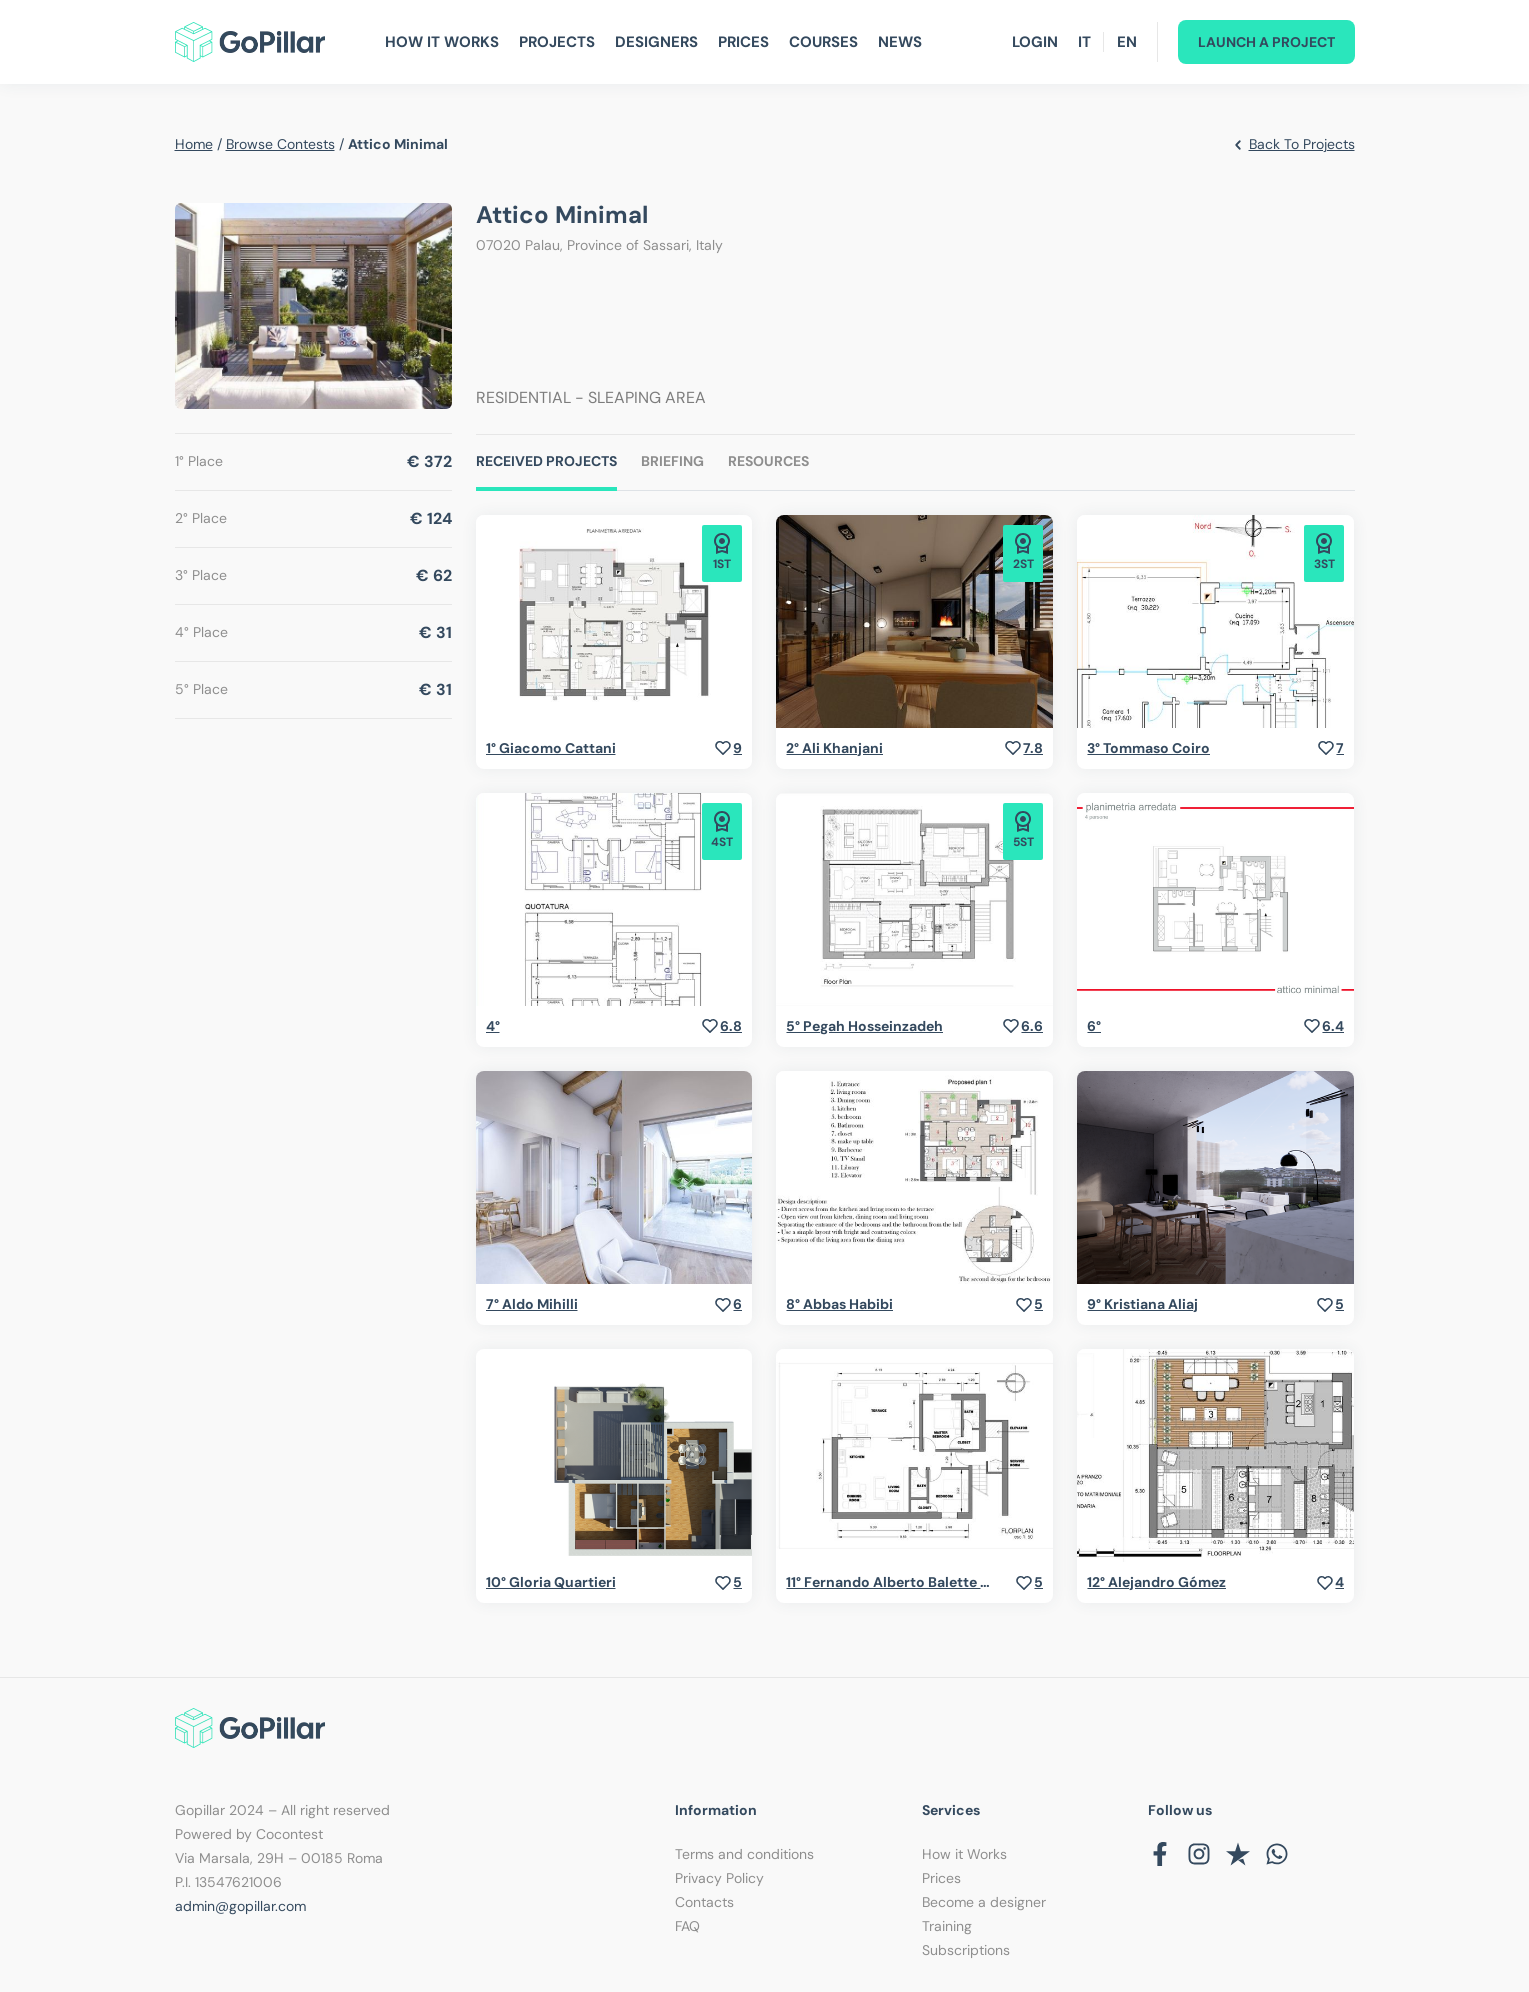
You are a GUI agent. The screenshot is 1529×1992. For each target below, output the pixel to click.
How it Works (964, 1854)
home (194, 144)
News (900, 42)
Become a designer (984, 1902)
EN (1127, 42)
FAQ (687, 1926)
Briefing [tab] (672, 461)
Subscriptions (966, 1950)
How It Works (442, 42)
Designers (656, 42)
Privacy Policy (719, 1878)
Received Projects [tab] (546, 461)
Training (947, 1926)
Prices (743, 42)
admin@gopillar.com (240, 1906)
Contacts (704, 1902)
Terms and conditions (744, 1854)
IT (1084, 42)
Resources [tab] (768, 461)
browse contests (280, 144)
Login (1035, 42)
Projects (557, 42)
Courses (823, 42)
